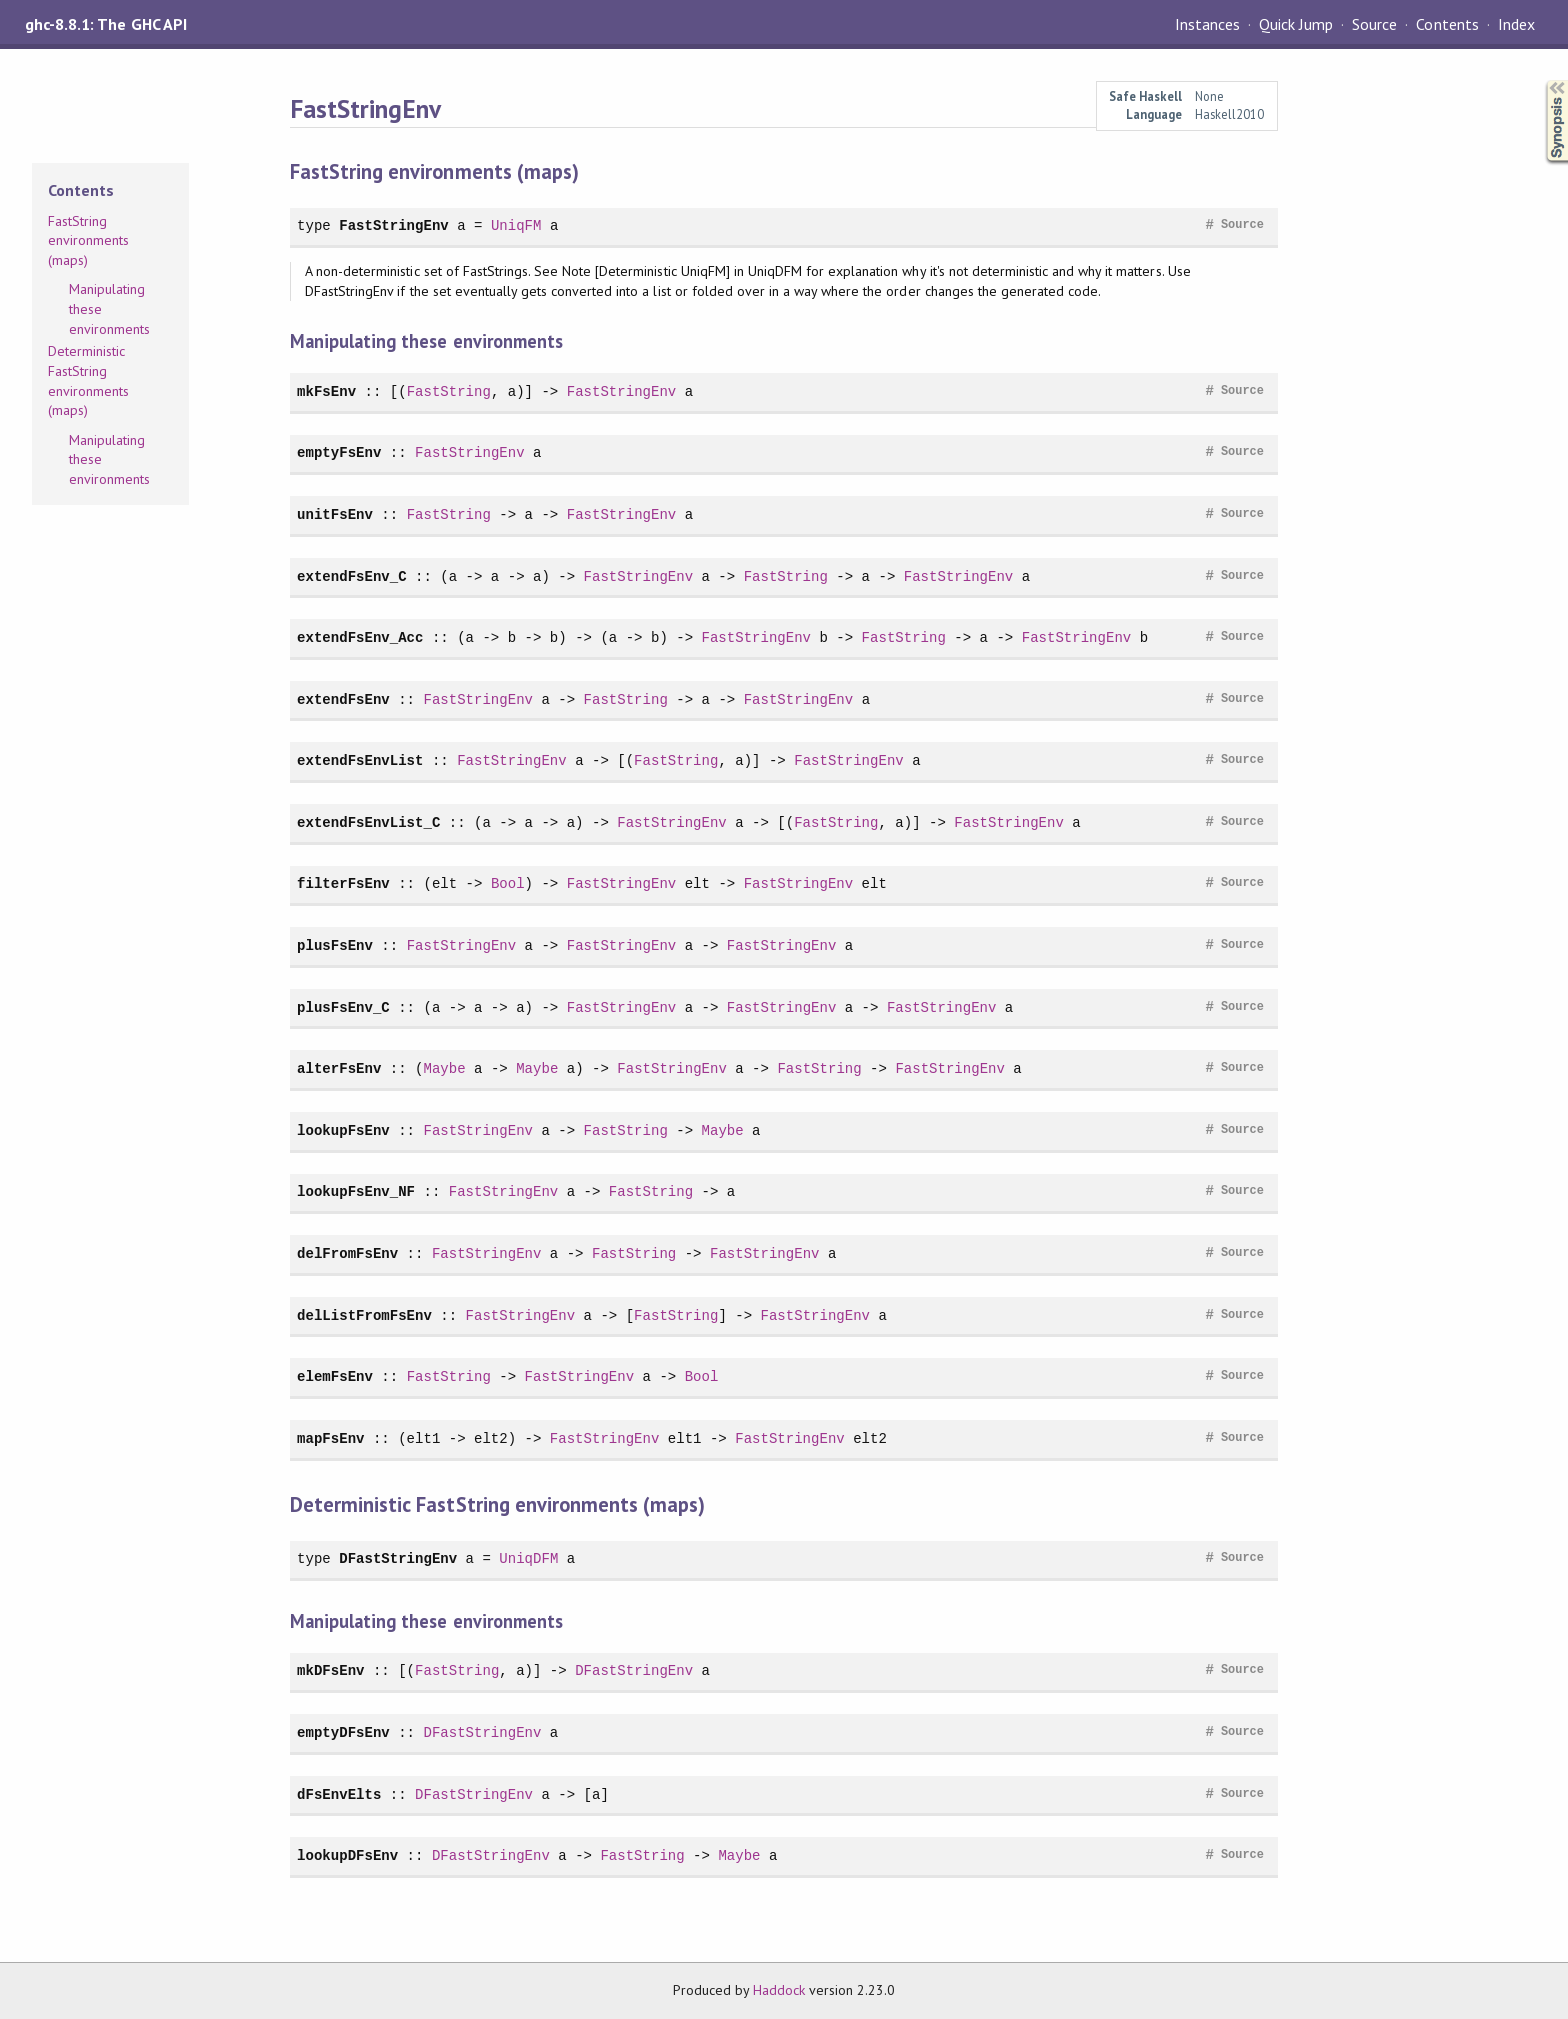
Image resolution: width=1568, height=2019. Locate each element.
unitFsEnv (335, 514)
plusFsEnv (335, 945)
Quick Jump (1296, 24)
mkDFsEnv (330, 1670)
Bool (508, 883)
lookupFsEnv (343, 1130)
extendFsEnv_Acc (360, 637)
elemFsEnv (335, 1376)
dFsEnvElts (339, 1794)
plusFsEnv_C (343, 1007)
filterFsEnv (343, 883)
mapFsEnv (330, 1438)
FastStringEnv (394, 225)
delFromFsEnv (347, 1253)
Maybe (444, 1068)
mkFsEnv (326, 391)
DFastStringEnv (398, 1558)
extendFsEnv (343, 699)
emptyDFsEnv (343, 1732)
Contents (1447, 24)
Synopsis (1541, 80)
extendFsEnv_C (352, 576)
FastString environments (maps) (88, 240)
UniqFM (516, 225)
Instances (1207, 24)
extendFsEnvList (360, 760)
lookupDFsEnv (347, 1855)
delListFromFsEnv (364, 1315)
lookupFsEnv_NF (356, 1191)
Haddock (779, 1990)
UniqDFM (528, 1558)
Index (1516, 24)
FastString (449, 391)
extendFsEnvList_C (368, 822)
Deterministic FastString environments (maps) (88, 380)
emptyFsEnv (339, 452)
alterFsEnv (339, 1068)
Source (1374, 24)
